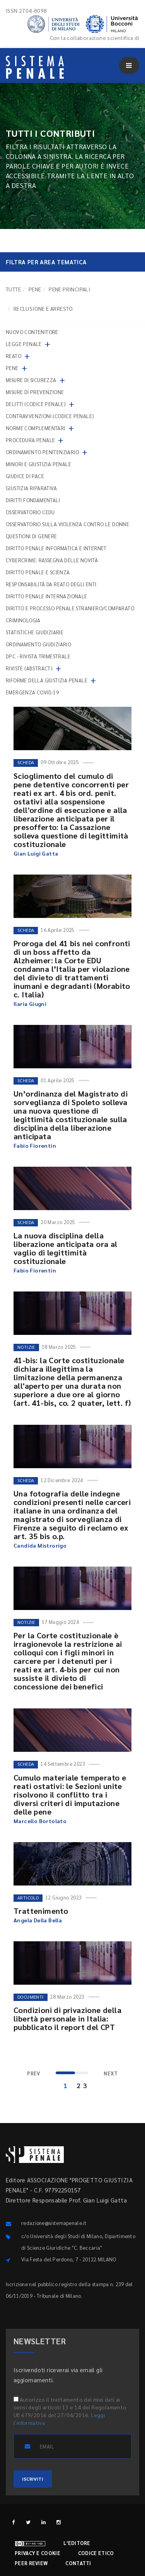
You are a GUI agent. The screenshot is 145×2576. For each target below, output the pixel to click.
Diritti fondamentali (33, 500)
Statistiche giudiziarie (34, 632)
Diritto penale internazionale (46, 596)
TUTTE (13, 289)
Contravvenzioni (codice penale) (50, 416)
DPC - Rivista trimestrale (38, 656)
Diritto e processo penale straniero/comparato (70, 608)
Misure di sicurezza (31, 380)
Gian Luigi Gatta (36, 853)
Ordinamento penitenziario (42, 452)
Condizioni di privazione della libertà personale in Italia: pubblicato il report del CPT (67, 2018)
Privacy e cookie (37, 2553)
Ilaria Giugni (30, 1003)
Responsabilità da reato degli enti (51, 584)
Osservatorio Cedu (30, 512)
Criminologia (23, 620)
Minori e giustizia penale (38, 464)
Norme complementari (35, 428)
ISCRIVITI (32, 2479)
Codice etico (96, 2553)
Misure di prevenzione (35, 392)
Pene (35, 289)
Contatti (78, 2563)
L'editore (76, 2543)
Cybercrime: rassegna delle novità (52, 560)
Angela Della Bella (38, 1920)
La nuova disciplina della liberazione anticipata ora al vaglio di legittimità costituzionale (66, 1248)
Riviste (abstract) (29, 668)
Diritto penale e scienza (38, 572)
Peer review (31, 2563)
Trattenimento (41, 1911)
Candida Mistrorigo (40, 1545)
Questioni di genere (31, 536)
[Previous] (33, 2073)
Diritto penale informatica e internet (56, 548)
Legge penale (24, 344)
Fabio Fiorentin (35, 1145)
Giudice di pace (25, 476)
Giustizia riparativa (31, 488)
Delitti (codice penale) (36, 404)
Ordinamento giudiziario (38, 644)
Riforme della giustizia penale (46, 680)
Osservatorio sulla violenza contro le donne (67, 524)
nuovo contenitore (32, 332)
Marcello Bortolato (40, 1820)
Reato (13, 356)
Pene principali (69, 289)
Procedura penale (30, 440)
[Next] (111, 2073)
